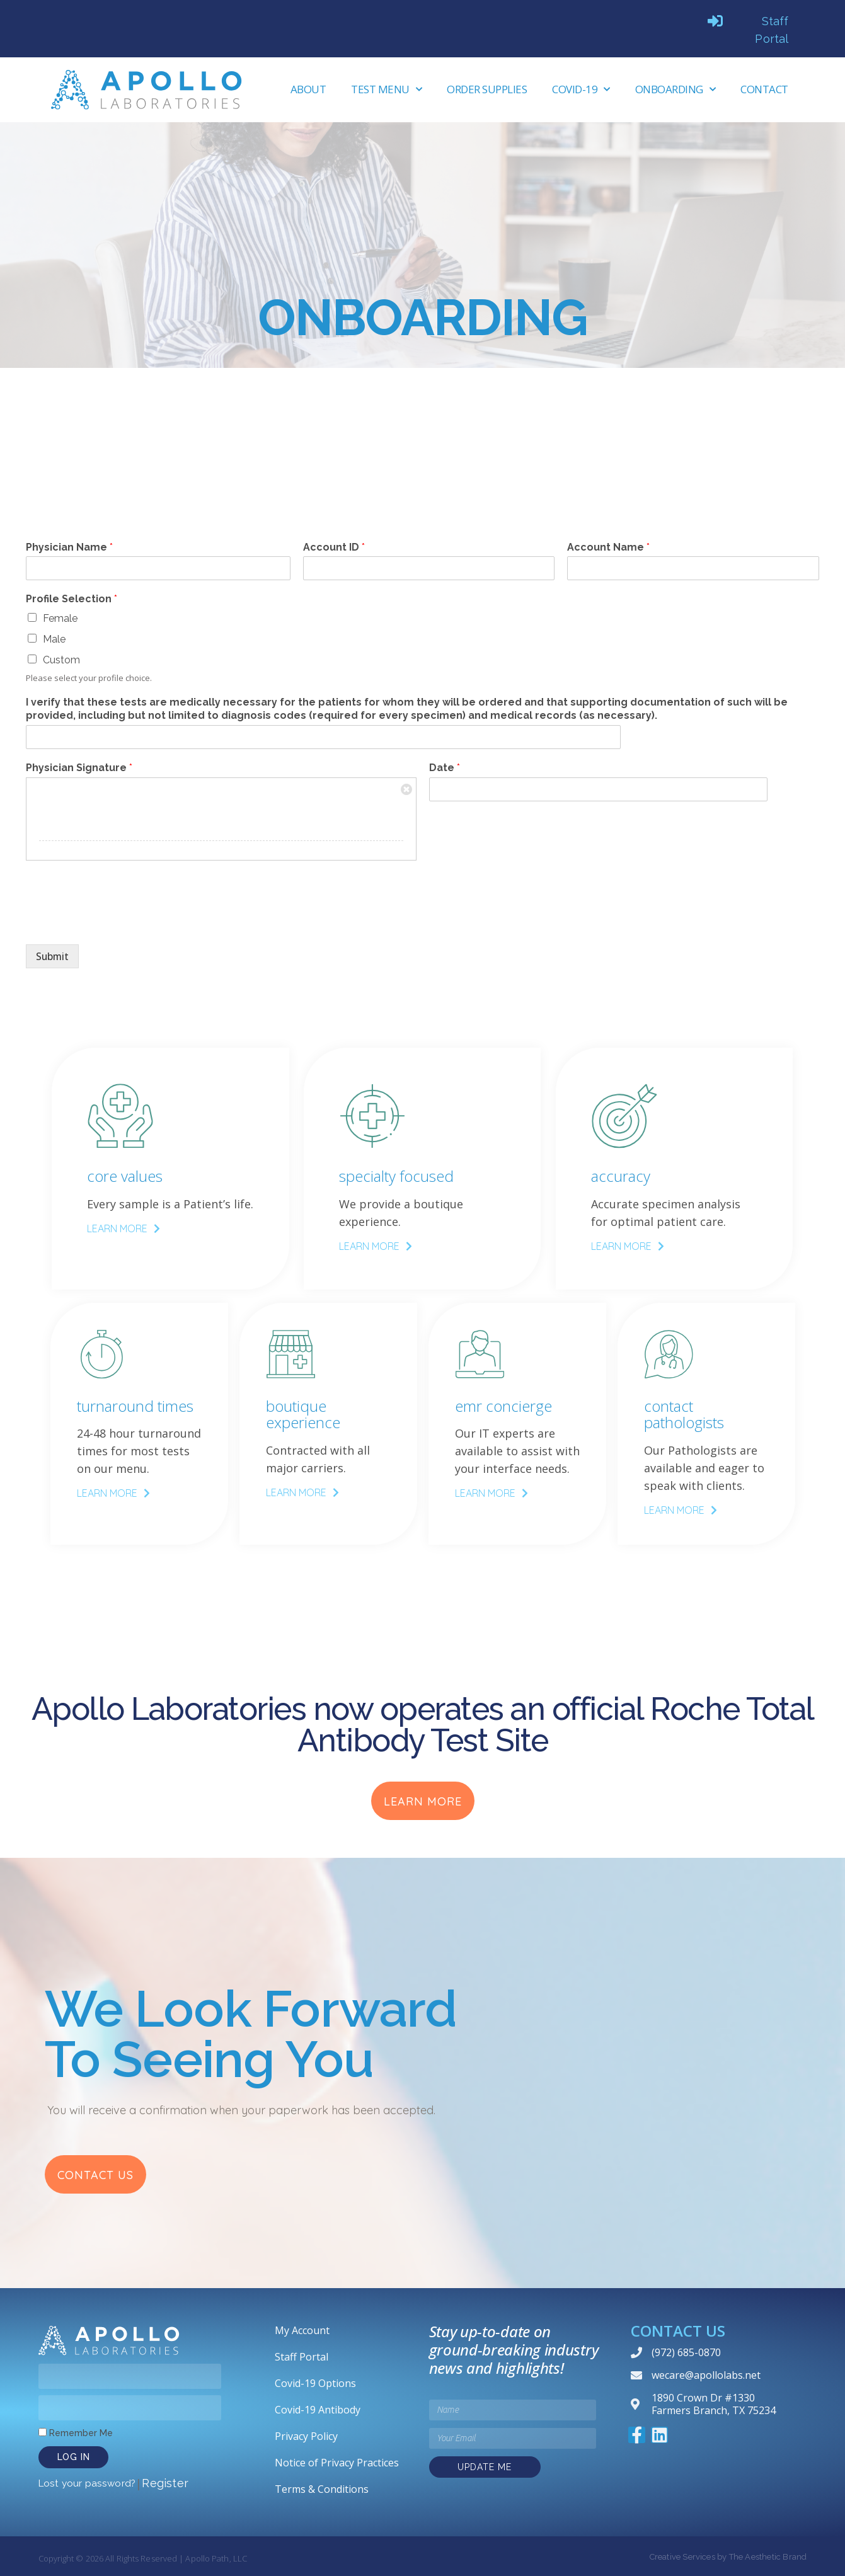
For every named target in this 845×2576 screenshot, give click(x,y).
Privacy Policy (306, 2435)
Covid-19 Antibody (317, 2409)
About (308, 89)
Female (60, 618)
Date (444, 768)
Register (165, 2481)
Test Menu (386, 89)
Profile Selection (71, 599)
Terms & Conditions (322, 2488)
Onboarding (675, 89)
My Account (302, 2330)
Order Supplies (487, 89)
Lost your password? (87, 2482)
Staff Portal (301, 2356)
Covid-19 (581, 89)
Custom (61, 660)
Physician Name (69, 547)
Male (54, 639)
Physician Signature (79, 768)
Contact (764, 89)
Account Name (608, 547)
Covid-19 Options (315, 2383)
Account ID (334, 547)
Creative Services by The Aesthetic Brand (728, 2556)
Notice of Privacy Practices (337, 2462)
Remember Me (75, 2432)
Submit (55, 957)
